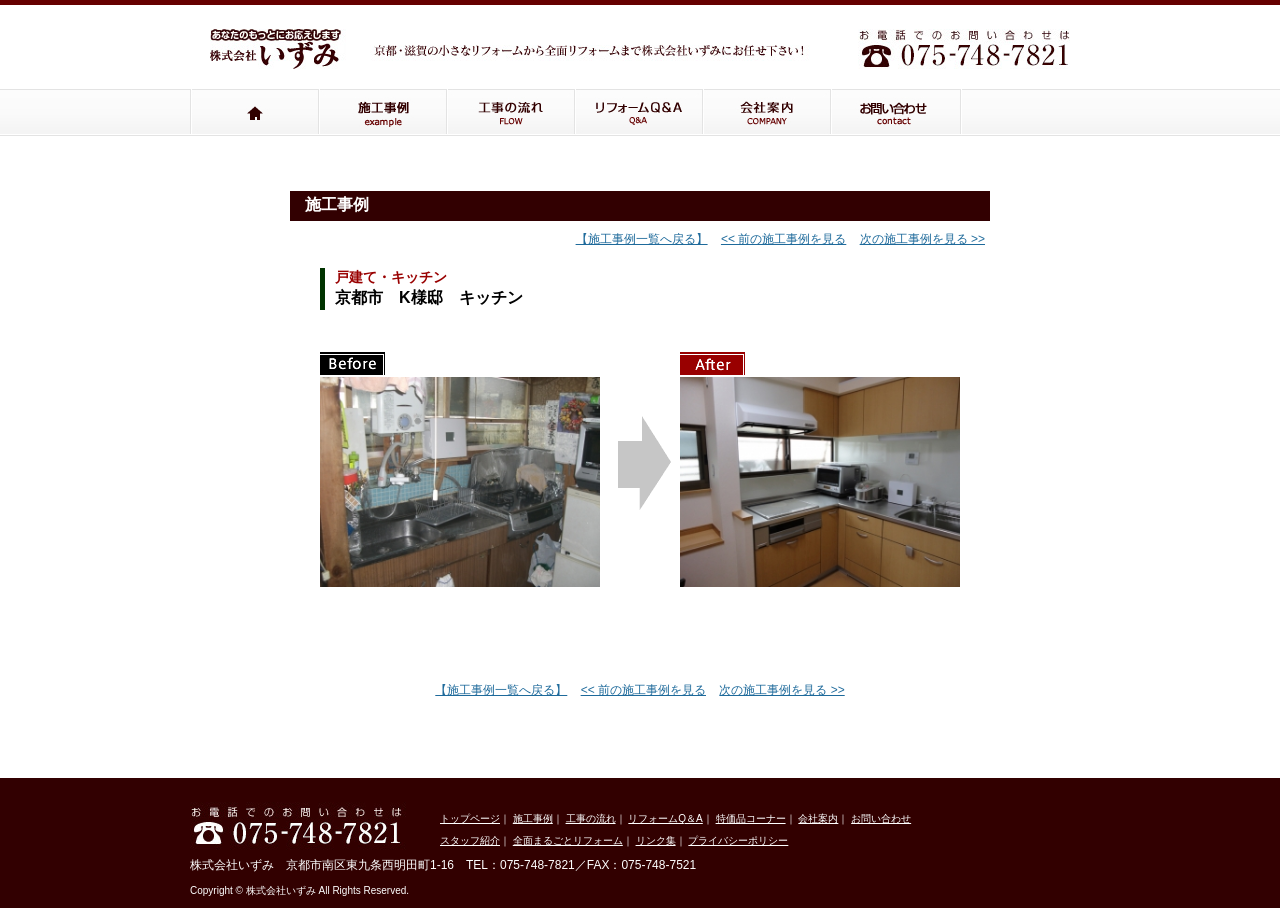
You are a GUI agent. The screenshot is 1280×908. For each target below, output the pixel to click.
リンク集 (656, 840)
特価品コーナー (751, 818)
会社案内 (767, 112)
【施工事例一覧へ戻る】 (642, 239)
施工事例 (383, 112)
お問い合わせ (896, 112)
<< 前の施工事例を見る (783, 239)
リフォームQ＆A (639, 112)
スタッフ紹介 (470, 840)
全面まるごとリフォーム (568, 840)
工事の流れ (511, 112)
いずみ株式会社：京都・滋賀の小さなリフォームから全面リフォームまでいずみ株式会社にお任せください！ (280, 56)
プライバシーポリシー (738, 840)
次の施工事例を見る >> (922, 239)
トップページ (254, 112)
